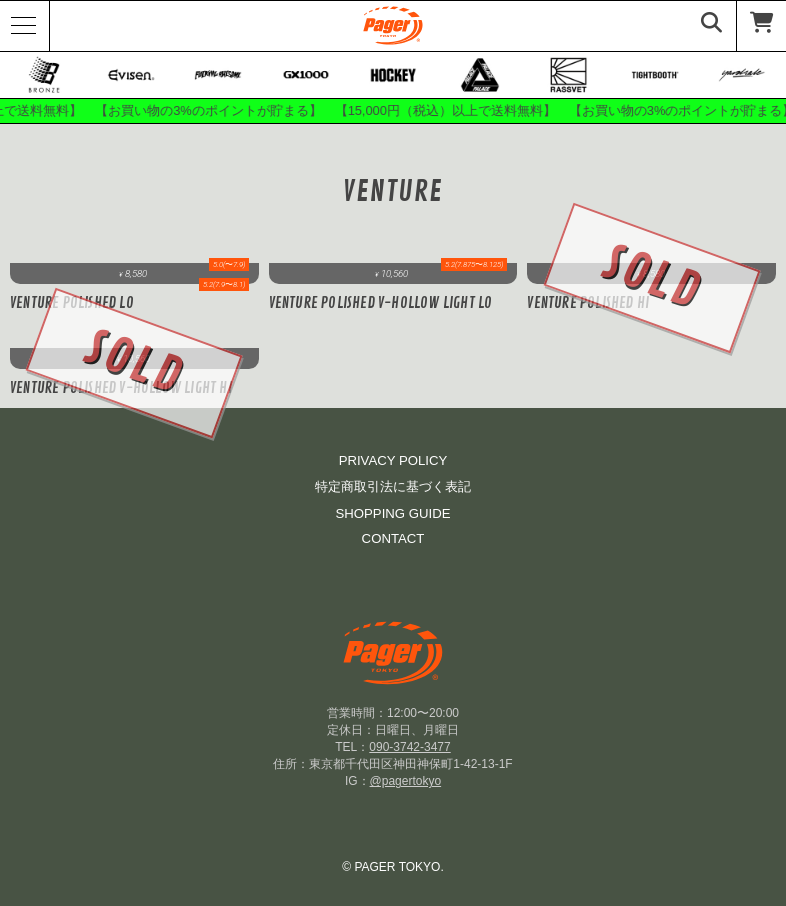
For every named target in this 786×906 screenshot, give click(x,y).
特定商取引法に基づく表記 (393, 486)
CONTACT (393, 538)
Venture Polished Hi (588, 303)
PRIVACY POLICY (393, 460)
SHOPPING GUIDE (392, 513)
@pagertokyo (406, 781)
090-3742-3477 (409, 747)
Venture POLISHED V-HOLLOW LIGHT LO (381, 303)
